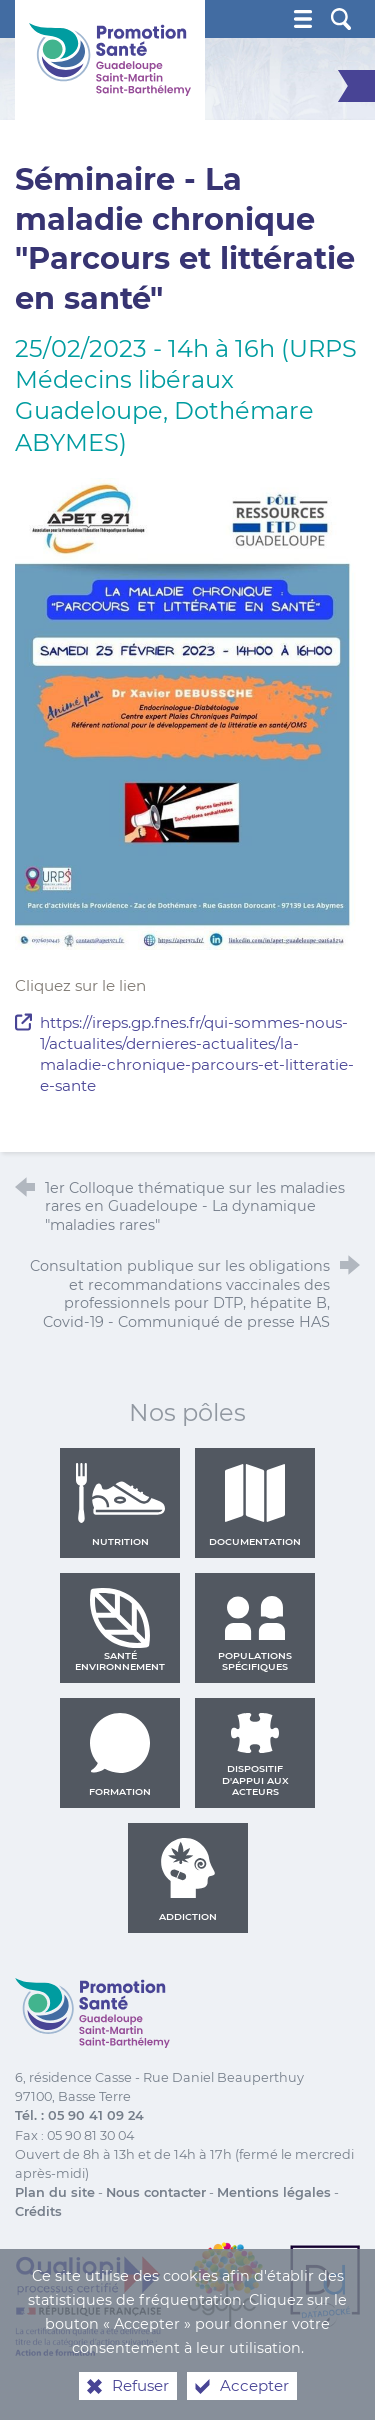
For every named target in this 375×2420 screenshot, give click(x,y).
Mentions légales (274, 2192)
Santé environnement (120, 1630)
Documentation (255, 1505)
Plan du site (55, 2192)
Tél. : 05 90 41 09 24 (79, 2115)
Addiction (188, 1880)
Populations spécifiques (255, 1630)
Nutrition (120, 1505)
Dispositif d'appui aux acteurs (255, 1755)
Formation (120, 1755)
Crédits (38, 2211)
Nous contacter (156, 2192)
